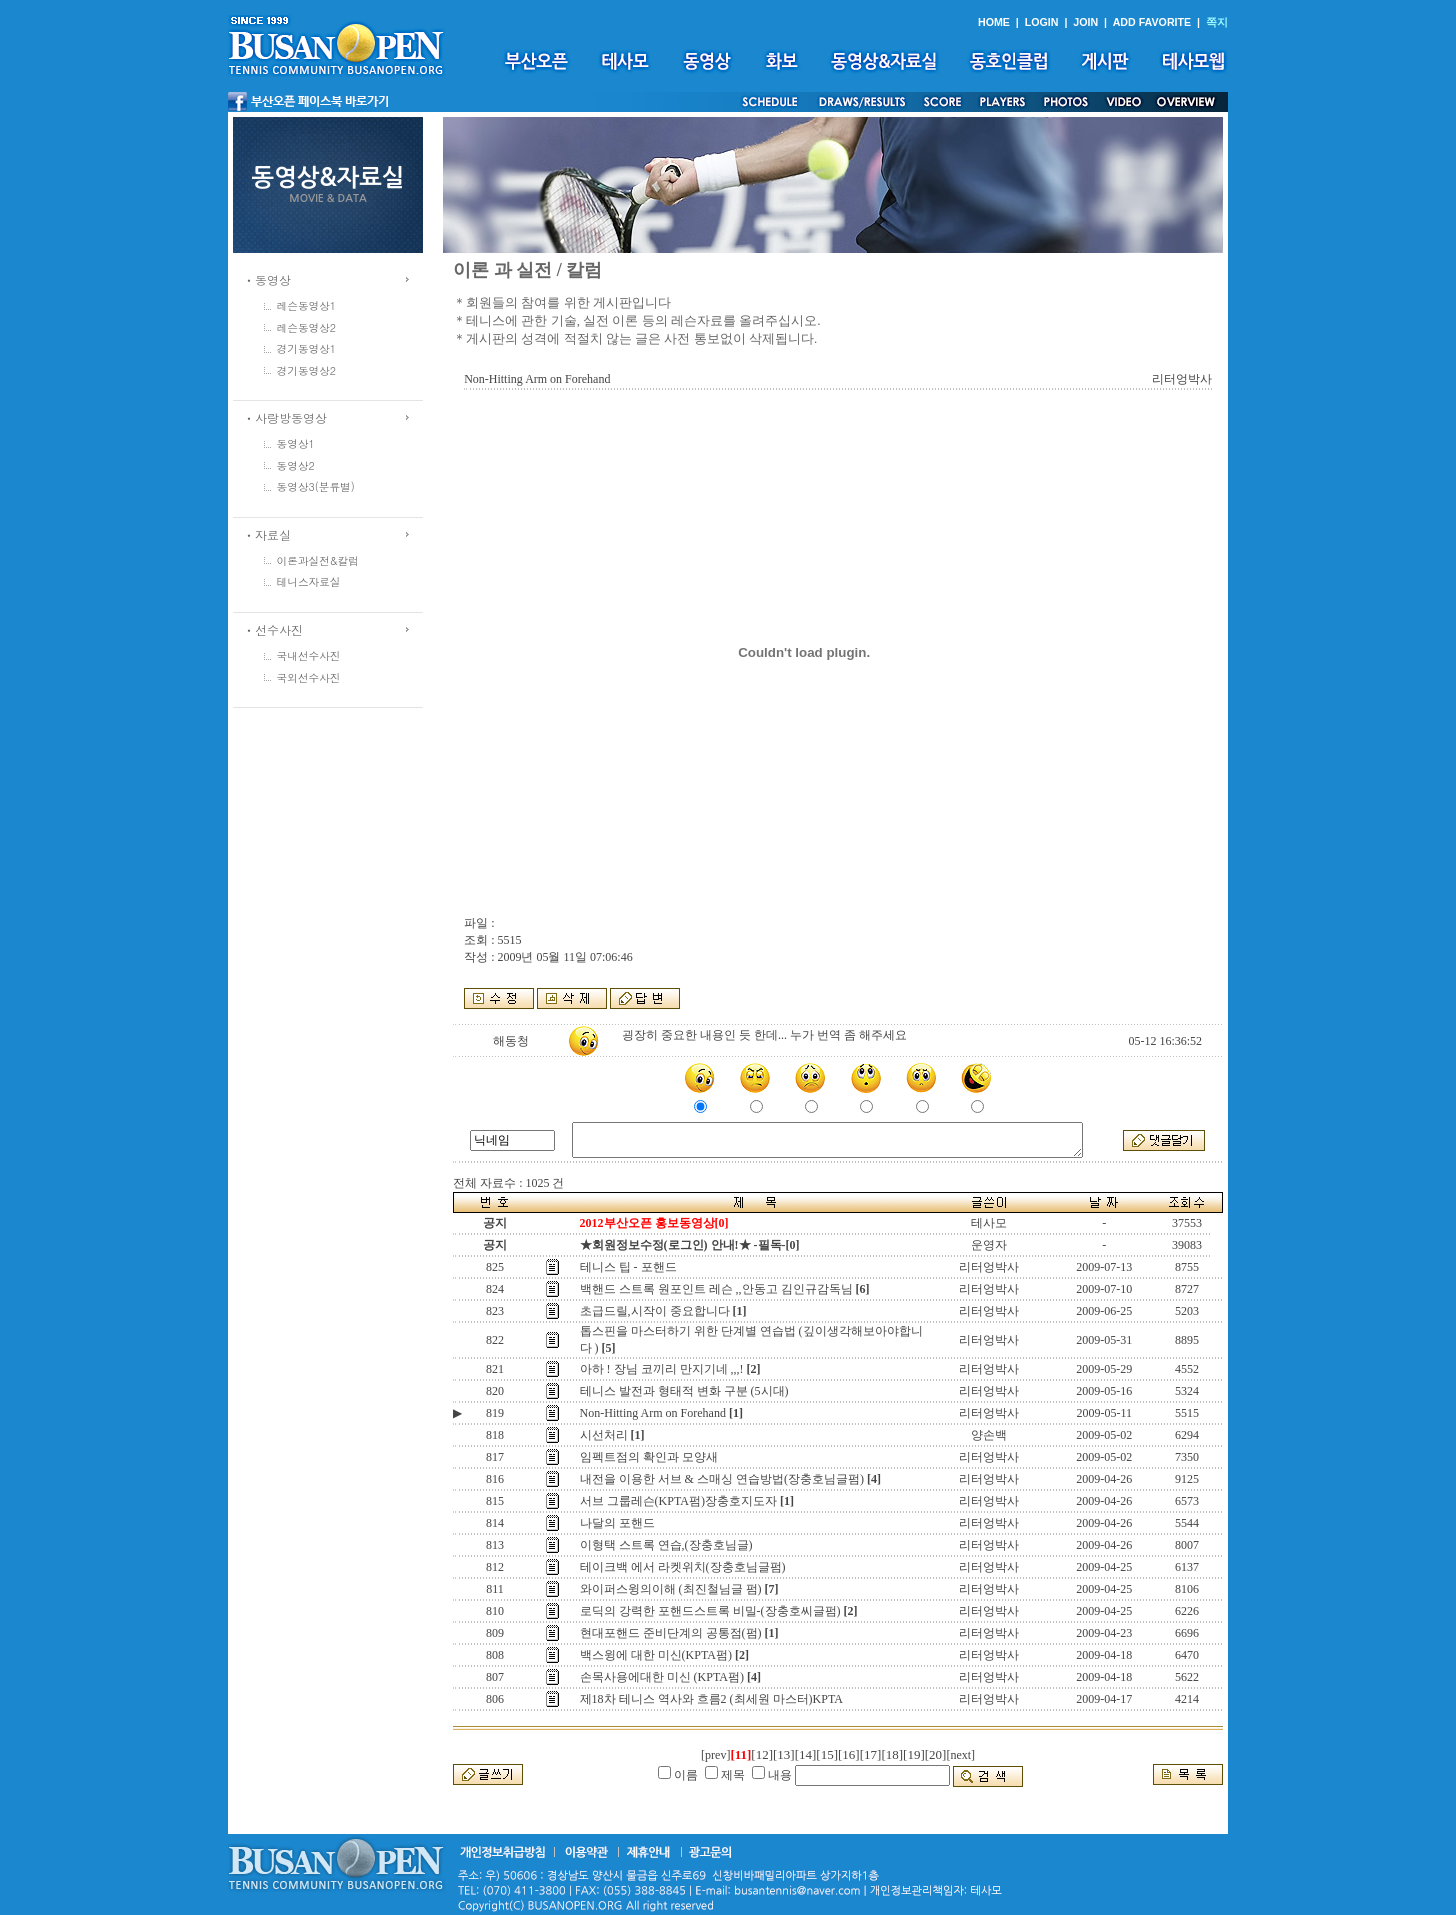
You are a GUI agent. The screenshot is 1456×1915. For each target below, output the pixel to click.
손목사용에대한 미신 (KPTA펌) (662, 1677)
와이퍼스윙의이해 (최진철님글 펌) (671, 1589)
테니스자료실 (309, 581)
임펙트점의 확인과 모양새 (649, 1457)
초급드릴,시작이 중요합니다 (655, 1311)
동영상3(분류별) (316, 486)
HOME (994, 22)
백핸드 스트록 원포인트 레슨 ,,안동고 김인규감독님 (716, 1289)
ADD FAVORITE (1152, 22)
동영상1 (296, 443)
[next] (960, 1755)
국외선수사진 (309, 677)
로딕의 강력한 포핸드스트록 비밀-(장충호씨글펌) (710, 1611)
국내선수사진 (309, 655)
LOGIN (1042, 22)
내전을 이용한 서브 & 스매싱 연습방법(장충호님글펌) (722, 1479)
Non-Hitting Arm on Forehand (653, 1413)
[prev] (715, 1755)
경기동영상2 (307, 370)
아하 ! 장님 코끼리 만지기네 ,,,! (662, 1369)
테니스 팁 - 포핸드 (628, 1267)
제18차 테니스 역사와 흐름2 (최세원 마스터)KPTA (711, 1699)
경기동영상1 (307, 348)
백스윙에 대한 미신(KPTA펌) (656, 1655)
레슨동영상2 (307, 327)
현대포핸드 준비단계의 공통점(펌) (671, 1633)
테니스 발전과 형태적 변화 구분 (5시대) (684, 1391)
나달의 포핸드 (617, 1523)
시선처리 (604, 1435)
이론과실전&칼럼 (318, 560)
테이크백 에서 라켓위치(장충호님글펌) (683, 1567)
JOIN (1085, 22)
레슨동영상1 (307, 305)
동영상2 (296, 465)
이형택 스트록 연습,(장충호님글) (666, 1545)
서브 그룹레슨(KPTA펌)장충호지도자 (678, 1501)
